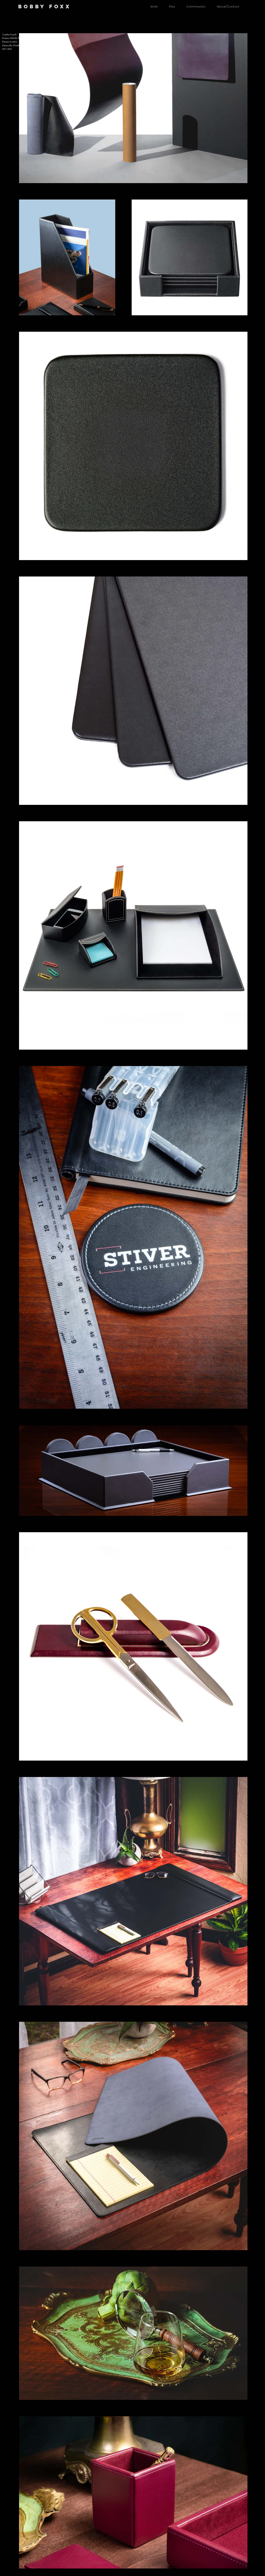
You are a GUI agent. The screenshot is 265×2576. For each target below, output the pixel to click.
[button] (154, 6)
